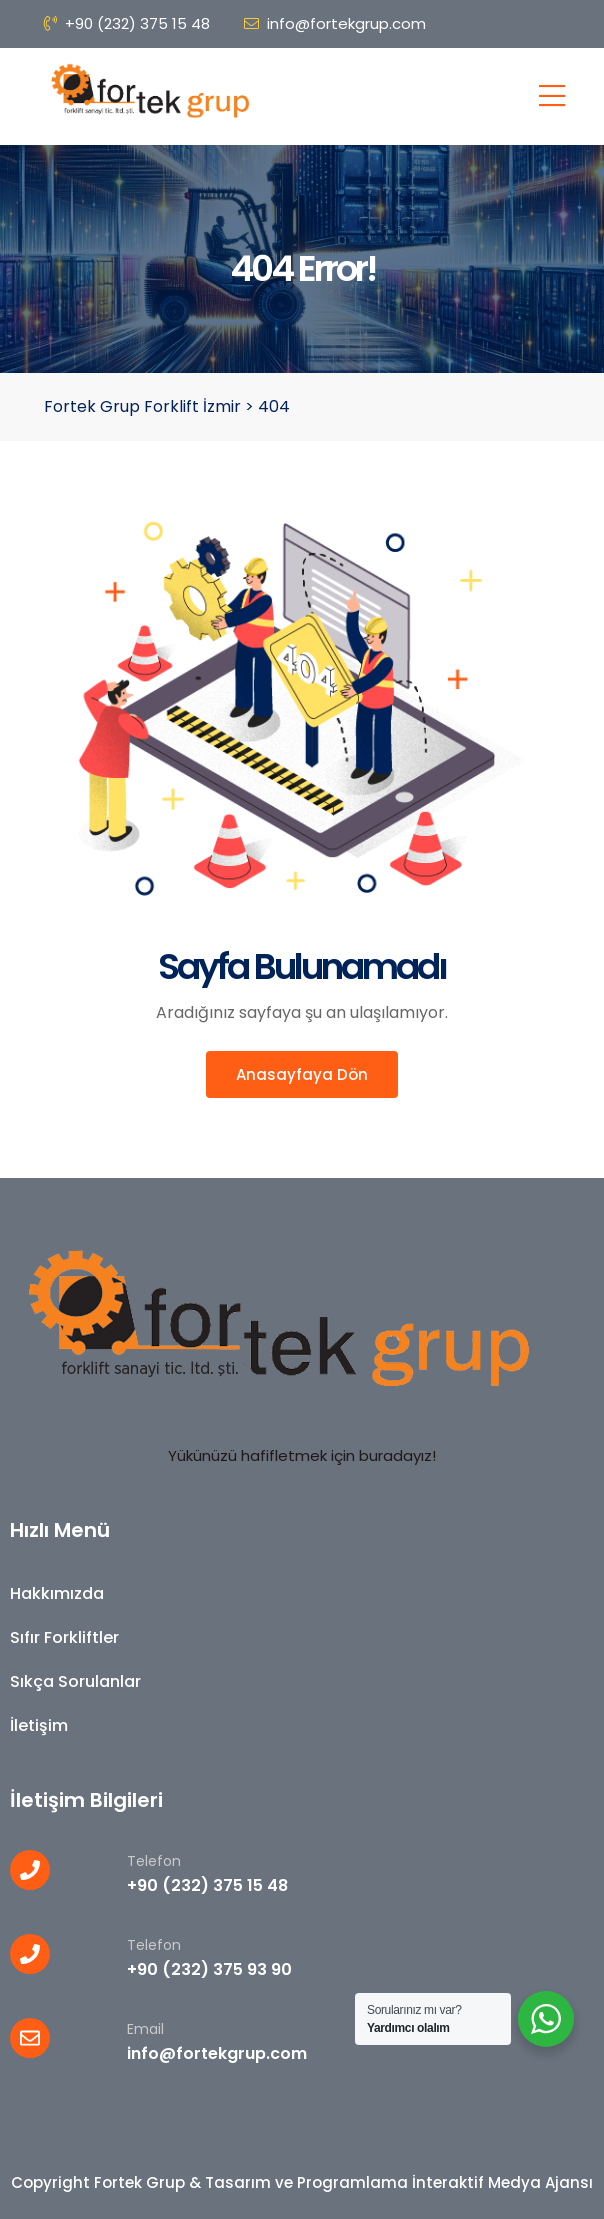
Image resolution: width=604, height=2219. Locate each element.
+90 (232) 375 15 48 (127, 23)
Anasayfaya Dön (302, 1074)
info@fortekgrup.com (335, 23)
